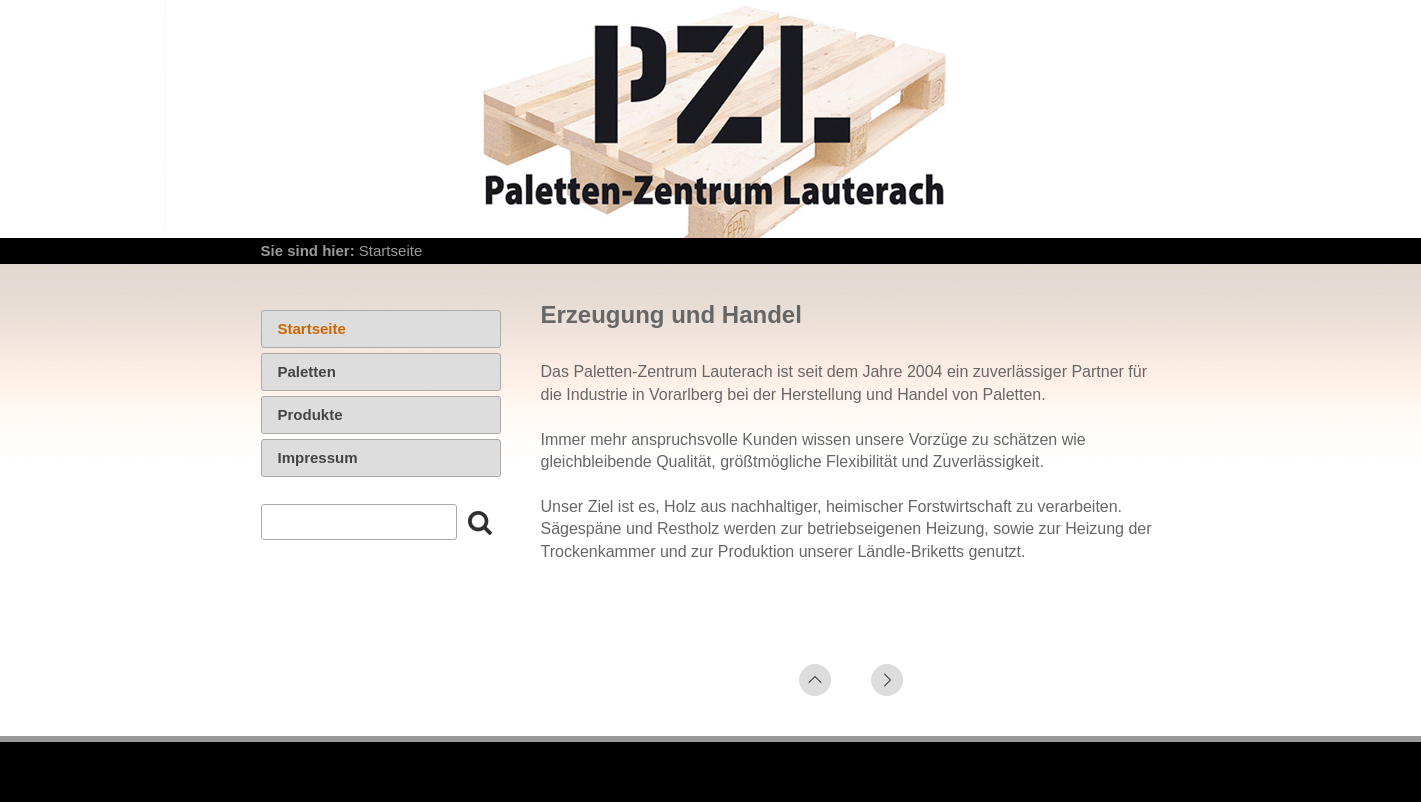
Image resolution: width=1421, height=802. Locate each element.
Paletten (307, 371)
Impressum (318, 457)
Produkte (310, 414)
